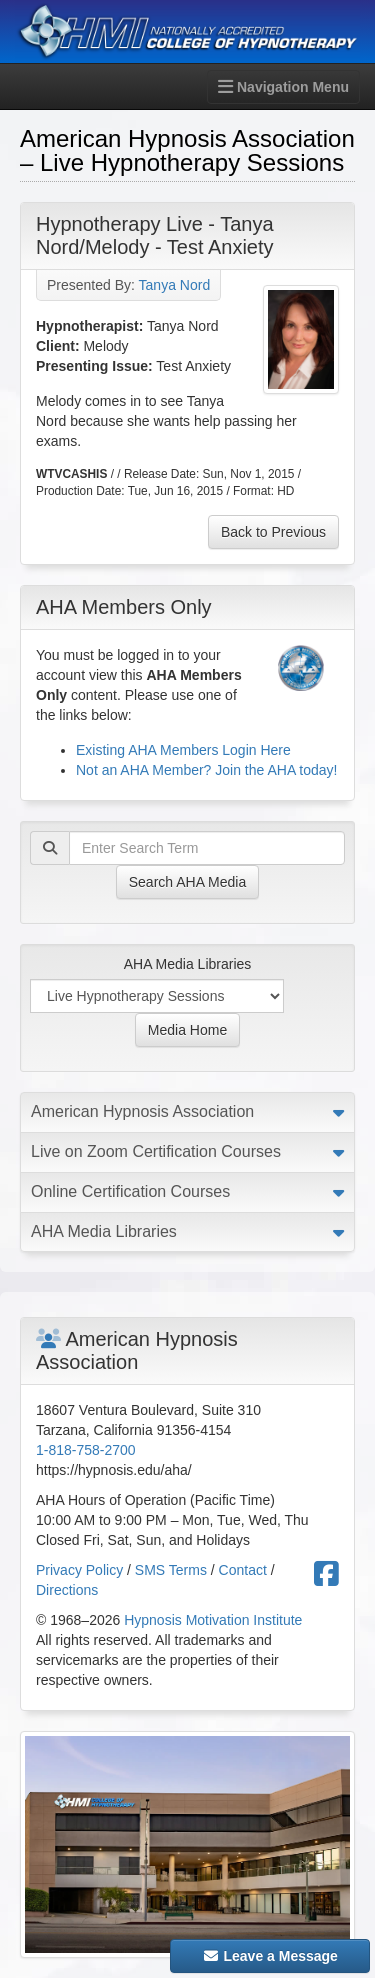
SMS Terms (171, 1570)
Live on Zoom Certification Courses (156, 1151)
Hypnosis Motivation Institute (213, 1620)
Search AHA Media (188, 882)
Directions (67, 1590)
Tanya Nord (175, 285)
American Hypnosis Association (142, 1111)
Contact (243, 1570)
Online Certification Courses (130, 1191)
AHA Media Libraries (188, 964)
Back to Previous (273, 532)
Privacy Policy (79, 1570)
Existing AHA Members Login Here (183, 750)
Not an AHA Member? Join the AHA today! (206, 770)
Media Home (187, 1030)
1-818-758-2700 (86, 1450)
